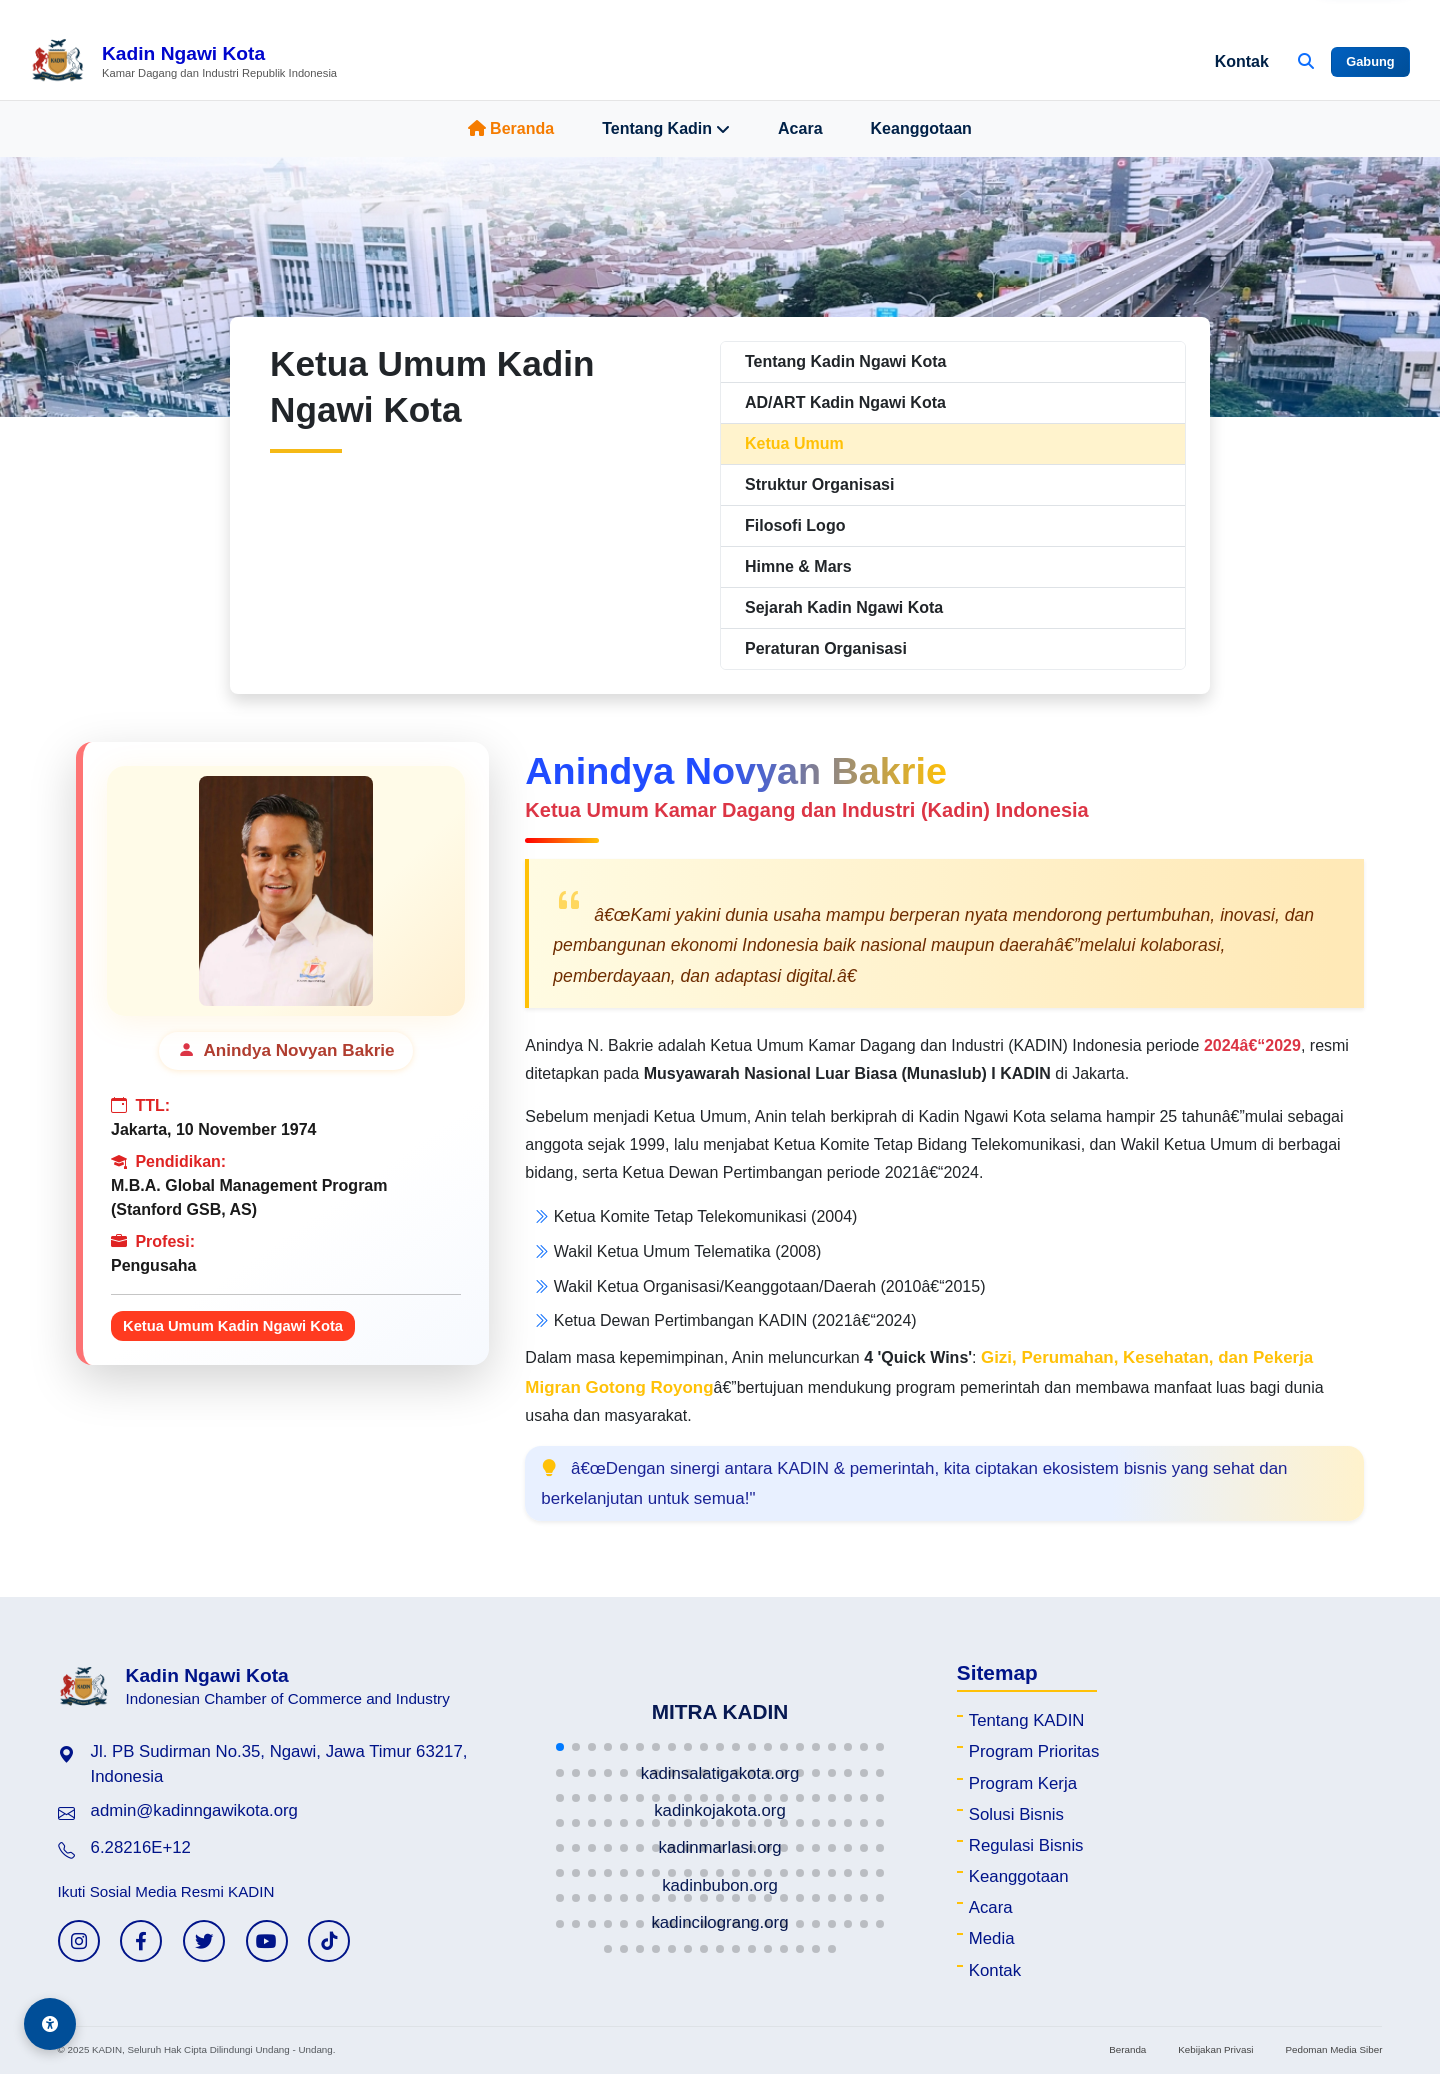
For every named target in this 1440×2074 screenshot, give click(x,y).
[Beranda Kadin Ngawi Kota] (183, 62)
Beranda (511, 128)
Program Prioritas (1034, 1751)
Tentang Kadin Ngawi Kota (845, 361)
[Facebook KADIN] (141, 1941)
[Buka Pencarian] (1306, 62)
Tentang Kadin (666, 129)
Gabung (1370, 61)
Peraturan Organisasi (826, 648)
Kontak (1242, 61)
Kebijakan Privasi (1215, 2049)
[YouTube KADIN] (267, 1941)
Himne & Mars (798, 566)
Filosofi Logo (795, 525)
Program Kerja (1023, 1783)
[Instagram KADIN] (79, 1941)
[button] (560, 1747)
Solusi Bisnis (1016, 1814)
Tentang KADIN (1027, 1720)
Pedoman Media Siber (1333, 2049)
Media (992, 1938)
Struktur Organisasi (819, 484)
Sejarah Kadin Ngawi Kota (844, 607)
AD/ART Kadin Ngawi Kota (845, 402)
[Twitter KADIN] (204, 1941)
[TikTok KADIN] (329, 1941)
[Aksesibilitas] (50, 2024)
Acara (800, 128)
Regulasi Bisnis (1026, 1845)
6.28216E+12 (141, 1847)
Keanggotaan (921, 128)
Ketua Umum (794, 443)
